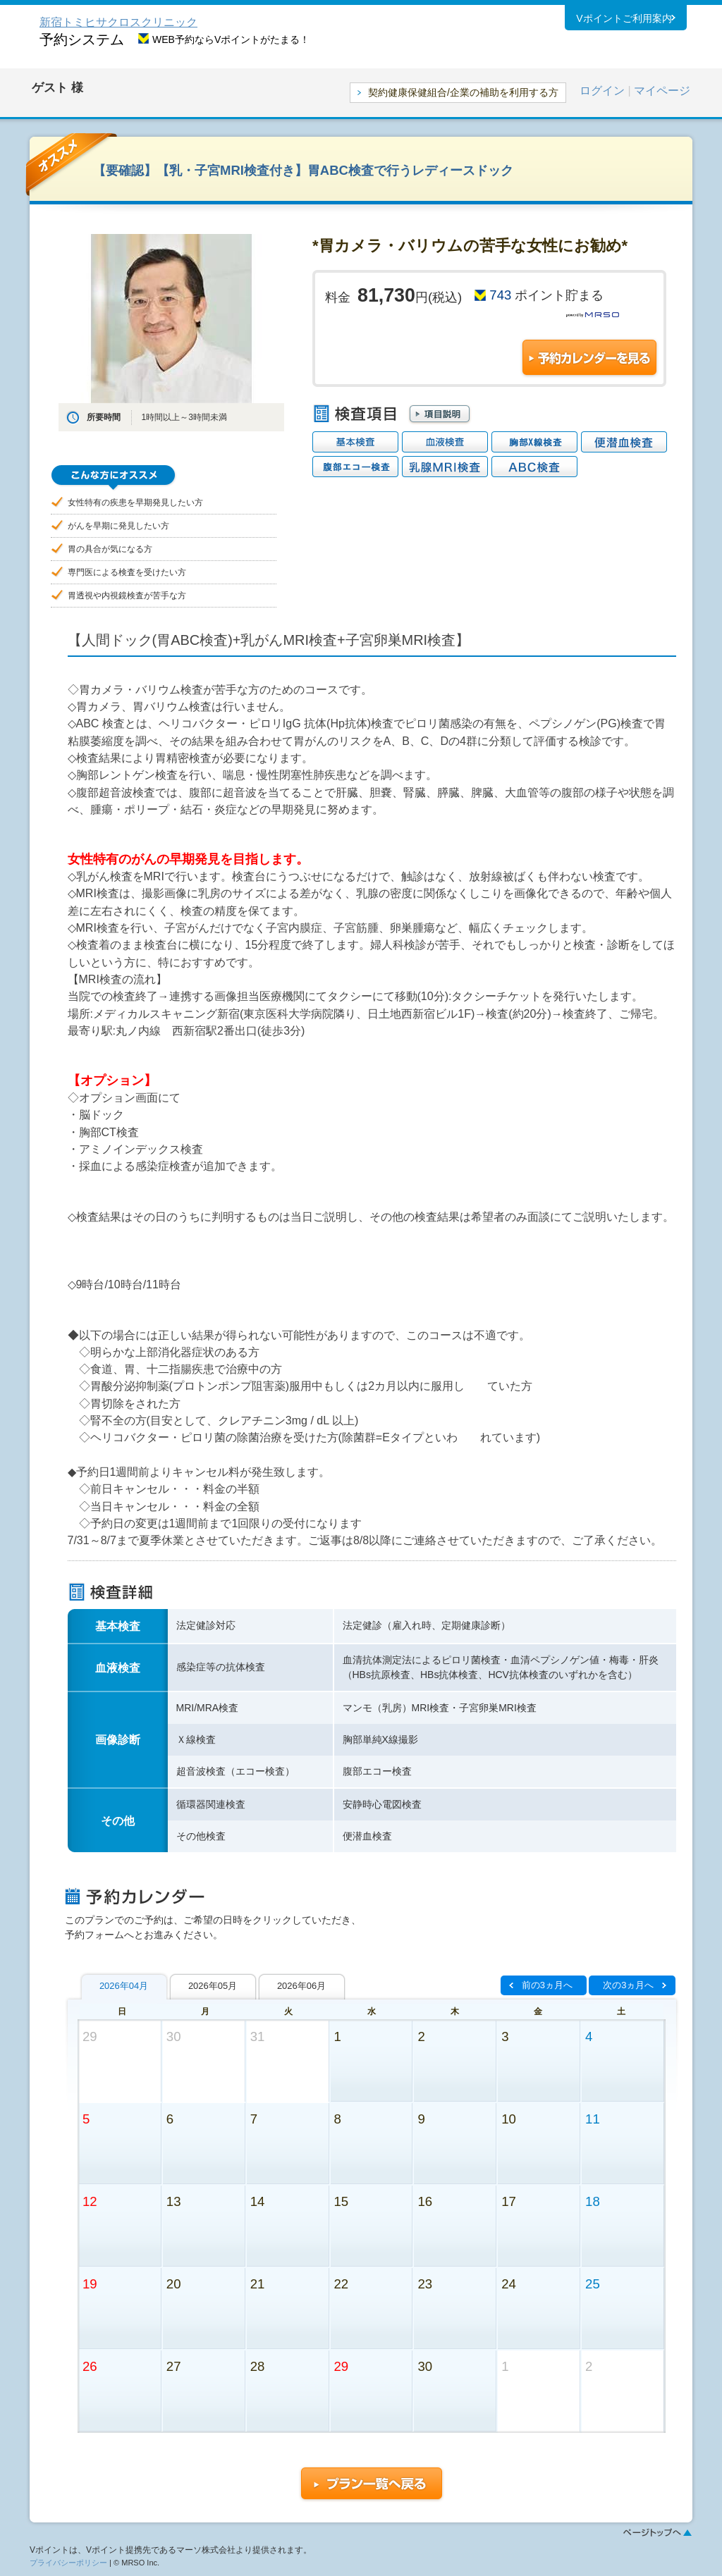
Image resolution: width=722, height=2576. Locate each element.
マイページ (662, 91)
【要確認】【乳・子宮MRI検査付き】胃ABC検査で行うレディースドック (303, 170)
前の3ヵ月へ (547, 1985)
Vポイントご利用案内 (623, 20)
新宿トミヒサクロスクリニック (118, 22)
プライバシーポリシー (68, 2562)
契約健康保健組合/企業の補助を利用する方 (463, 92)
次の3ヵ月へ (628, 1985)
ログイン (602, 91)
